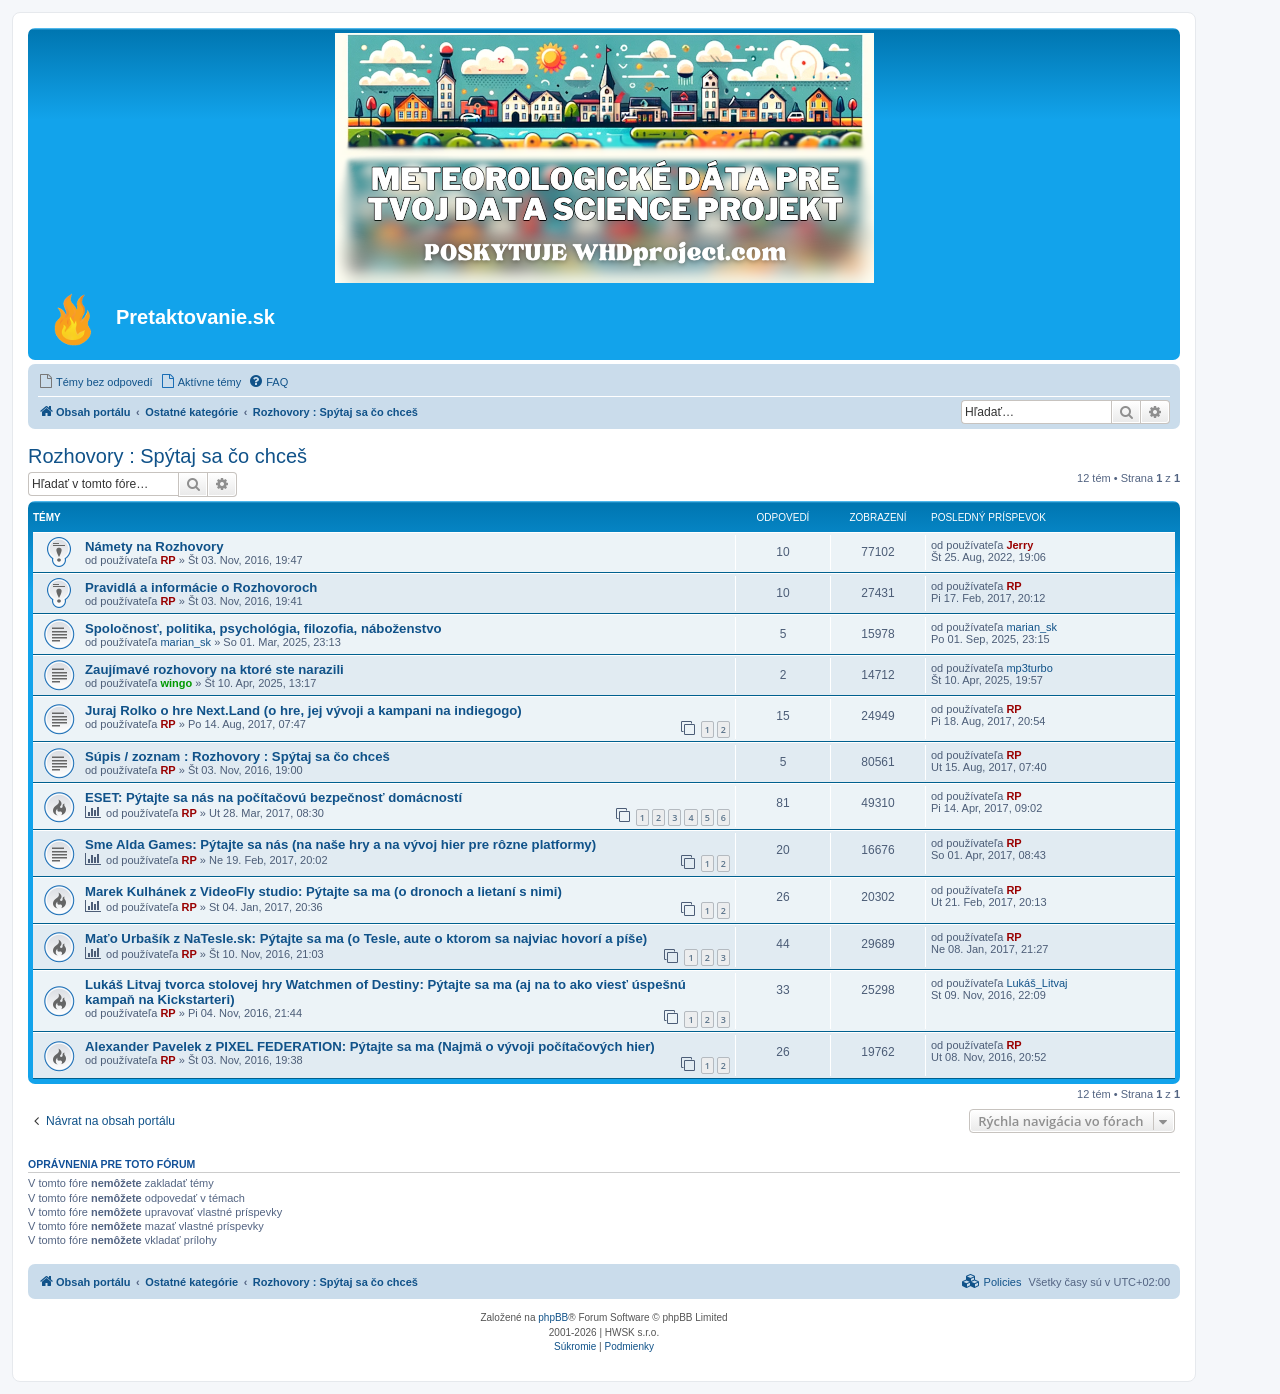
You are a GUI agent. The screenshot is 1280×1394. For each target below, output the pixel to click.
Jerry (1019, 545)
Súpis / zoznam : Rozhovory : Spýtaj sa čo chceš (237, 756)
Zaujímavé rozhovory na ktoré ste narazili (214, 669)
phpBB (553, 1317)
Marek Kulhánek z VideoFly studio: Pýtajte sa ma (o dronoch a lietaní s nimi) (323, 891)
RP (167, 560)
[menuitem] (95, 382)
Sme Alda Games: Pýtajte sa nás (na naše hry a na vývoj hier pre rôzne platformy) (340, 844)
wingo (176, 683)
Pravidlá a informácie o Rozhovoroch (201, 587)
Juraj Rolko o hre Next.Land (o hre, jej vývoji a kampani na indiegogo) (303, 710)
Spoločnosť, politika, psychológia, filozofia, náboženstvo (263, 628)
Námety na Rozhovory (154, 546)
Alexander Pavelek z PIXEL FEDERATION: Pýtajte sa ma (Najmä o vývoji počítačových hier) (370, 1046)
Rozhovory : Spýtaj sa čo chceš (167, 456)
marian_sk (185, 642)
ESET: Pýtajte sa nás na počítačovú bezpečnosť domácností (273, 797)
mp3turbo (1029, 668)
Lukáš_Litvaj (1036, 983)
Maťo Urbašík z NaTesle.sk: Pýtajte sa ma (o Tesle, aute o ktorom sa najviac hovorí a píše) (366, 938)
